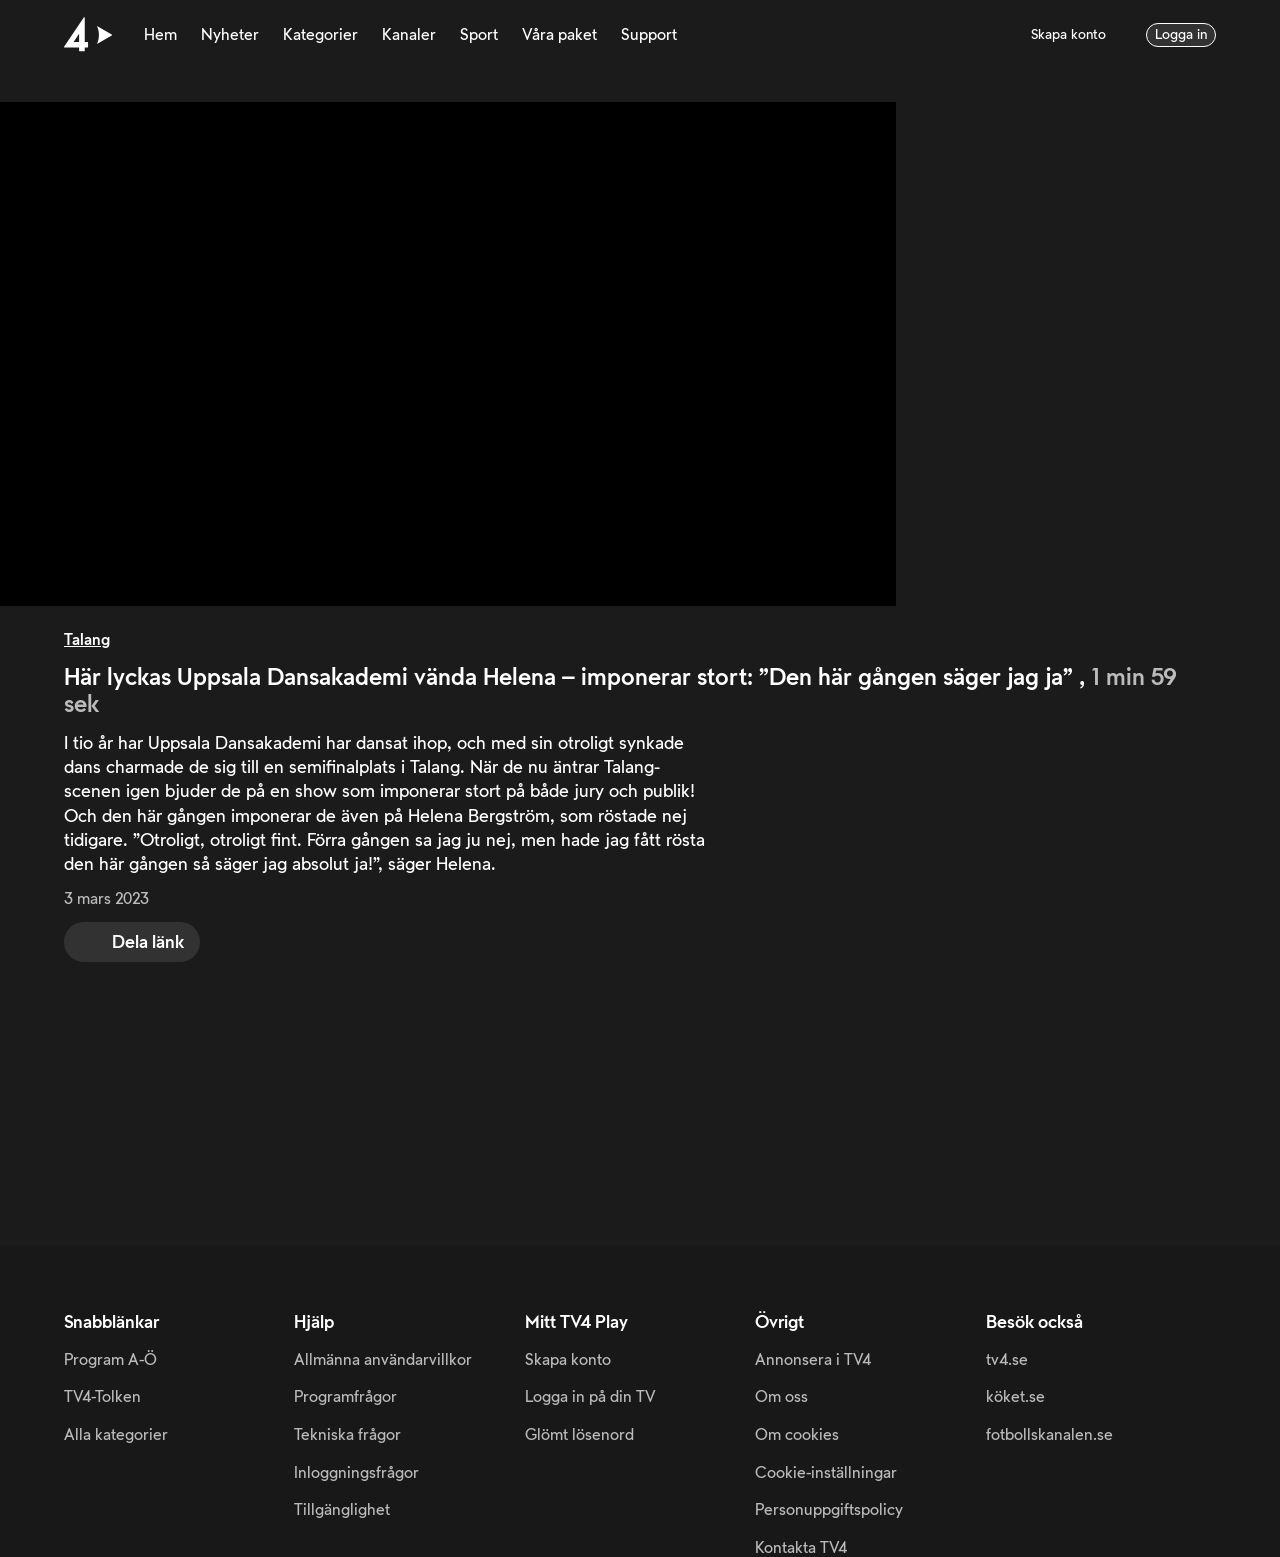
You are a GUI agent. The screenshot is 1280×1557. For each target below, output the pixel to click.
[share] (132, 942)
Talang (87, 640)
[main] (640, 623)
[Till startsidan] (88, 35)
